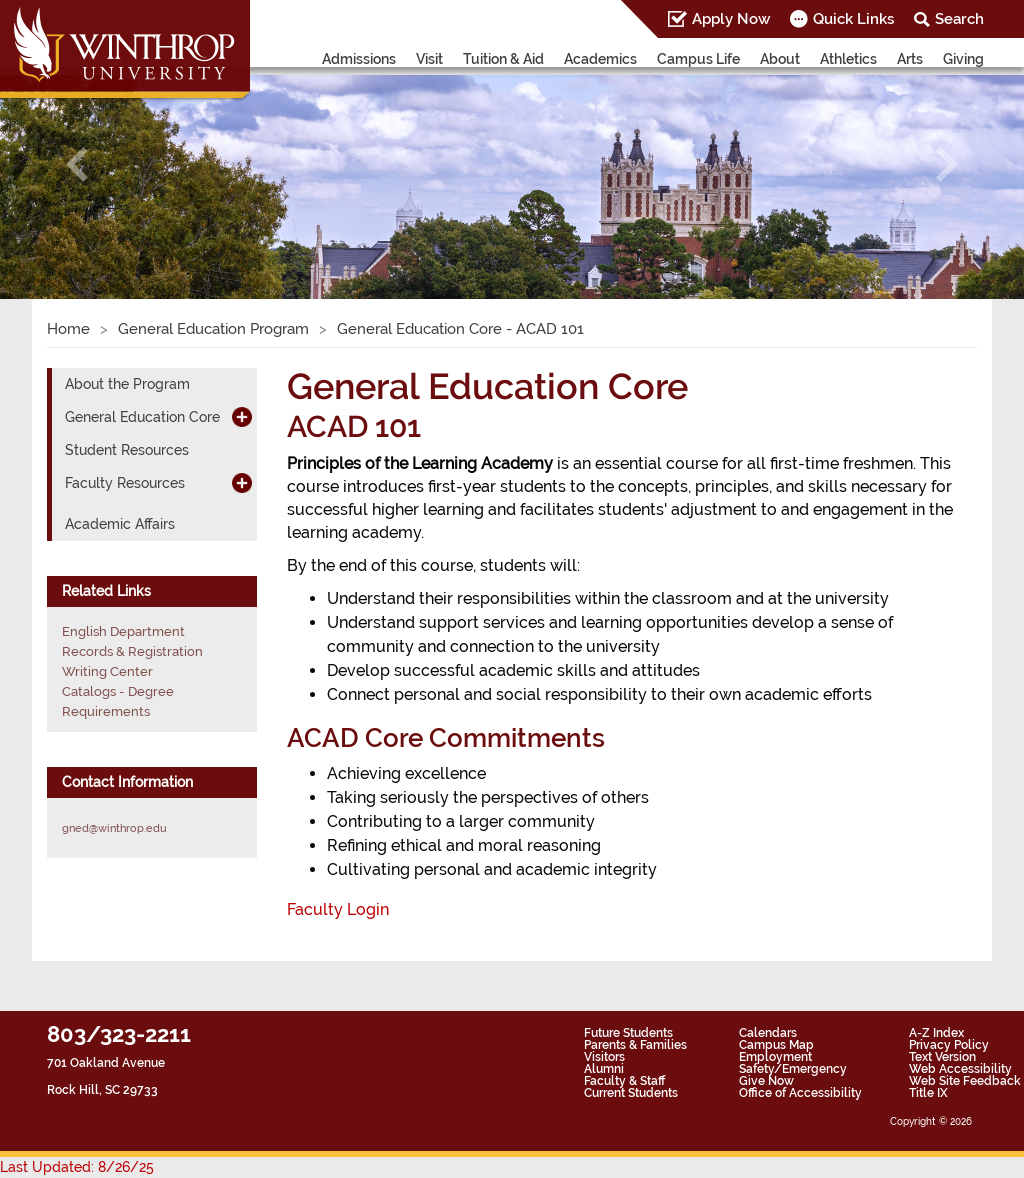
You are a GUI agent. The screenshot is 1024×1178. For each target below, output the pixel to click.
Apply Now (731, 19)
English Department (123, 631)
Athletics (848, 59)
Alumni (604, 1069)
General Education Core (142, 417)
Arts (910, 59)
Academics (600, 59)
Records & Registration (132, 651)
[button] (77, 164)
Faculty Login (338, 909)
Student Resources (127, 450)
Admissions (359, 59)
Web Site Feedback (965, 1081)
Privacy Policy (949, 1045)
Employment (775, 1057)
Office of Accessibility (800, 1093)
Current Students (631, 1093)
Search (959, 19)
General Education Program (213, 329)
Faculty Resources (125, 483)
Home (68, 329)
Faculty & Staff (624, 1081)
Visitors (604, 1057)
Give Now (766, 1081)
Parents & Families (635, 1045)
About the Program (127, 384)
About (780, 59)
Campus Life (698, 59)
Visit (429, 59)
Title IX (928, 1093)
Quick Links (853, 19)
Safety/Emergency (793, 1069)
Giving (963, 59)
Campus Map (776, 1045)
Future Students (628, 1033)
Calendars (768, 1033)
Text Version (942, 1057)
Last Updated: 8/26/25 (77, 1167)
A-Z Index (936, 1033)
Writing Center (107, 671)
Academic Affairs (120, 524)
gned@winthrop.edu (114, 828)
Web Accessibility (960, 1069)
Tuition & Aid (503, 59)
